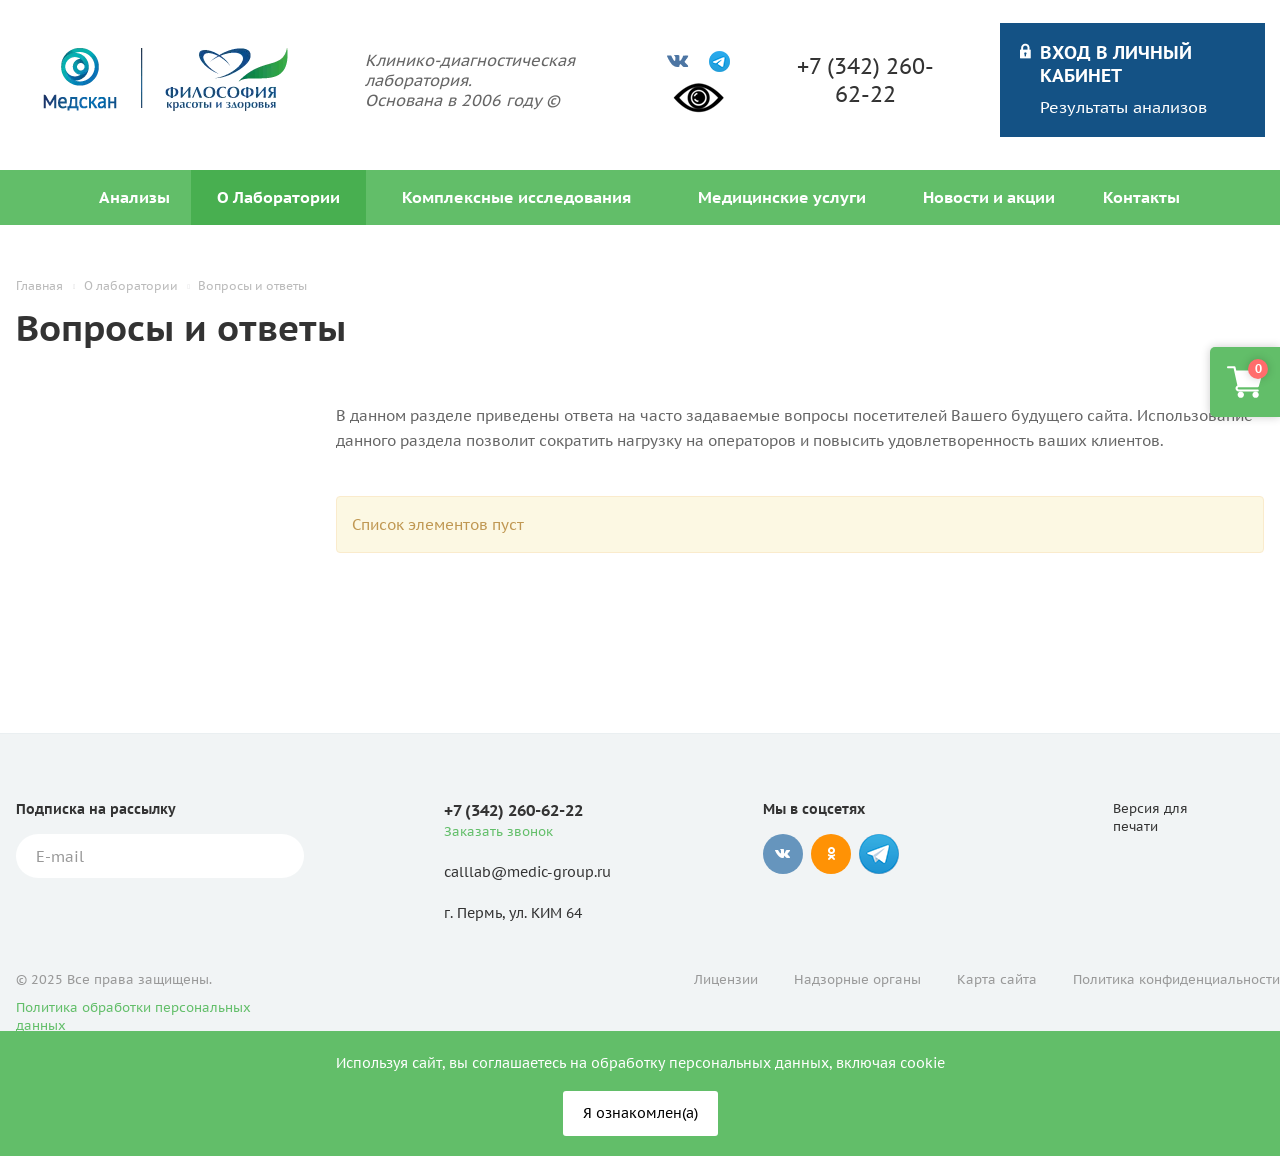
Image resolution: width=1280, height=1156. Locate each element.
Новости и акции (989, 197)
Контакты (1141, 197)
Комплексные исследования (516, 197)
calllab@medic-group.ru (527, 872)
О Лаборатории (278, 197)
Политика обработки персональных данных (133, 1016)
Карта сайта (997, 979)
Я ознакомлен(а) (640, 1113)
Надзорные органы (857, 979)
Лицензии (726, 979)
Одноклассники (831, 854)
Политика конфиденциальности (1176, 979)
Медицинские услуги (782, 197)
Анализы (134, 197)
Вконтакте (783, 854)
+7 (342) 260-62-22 (865, 80)
